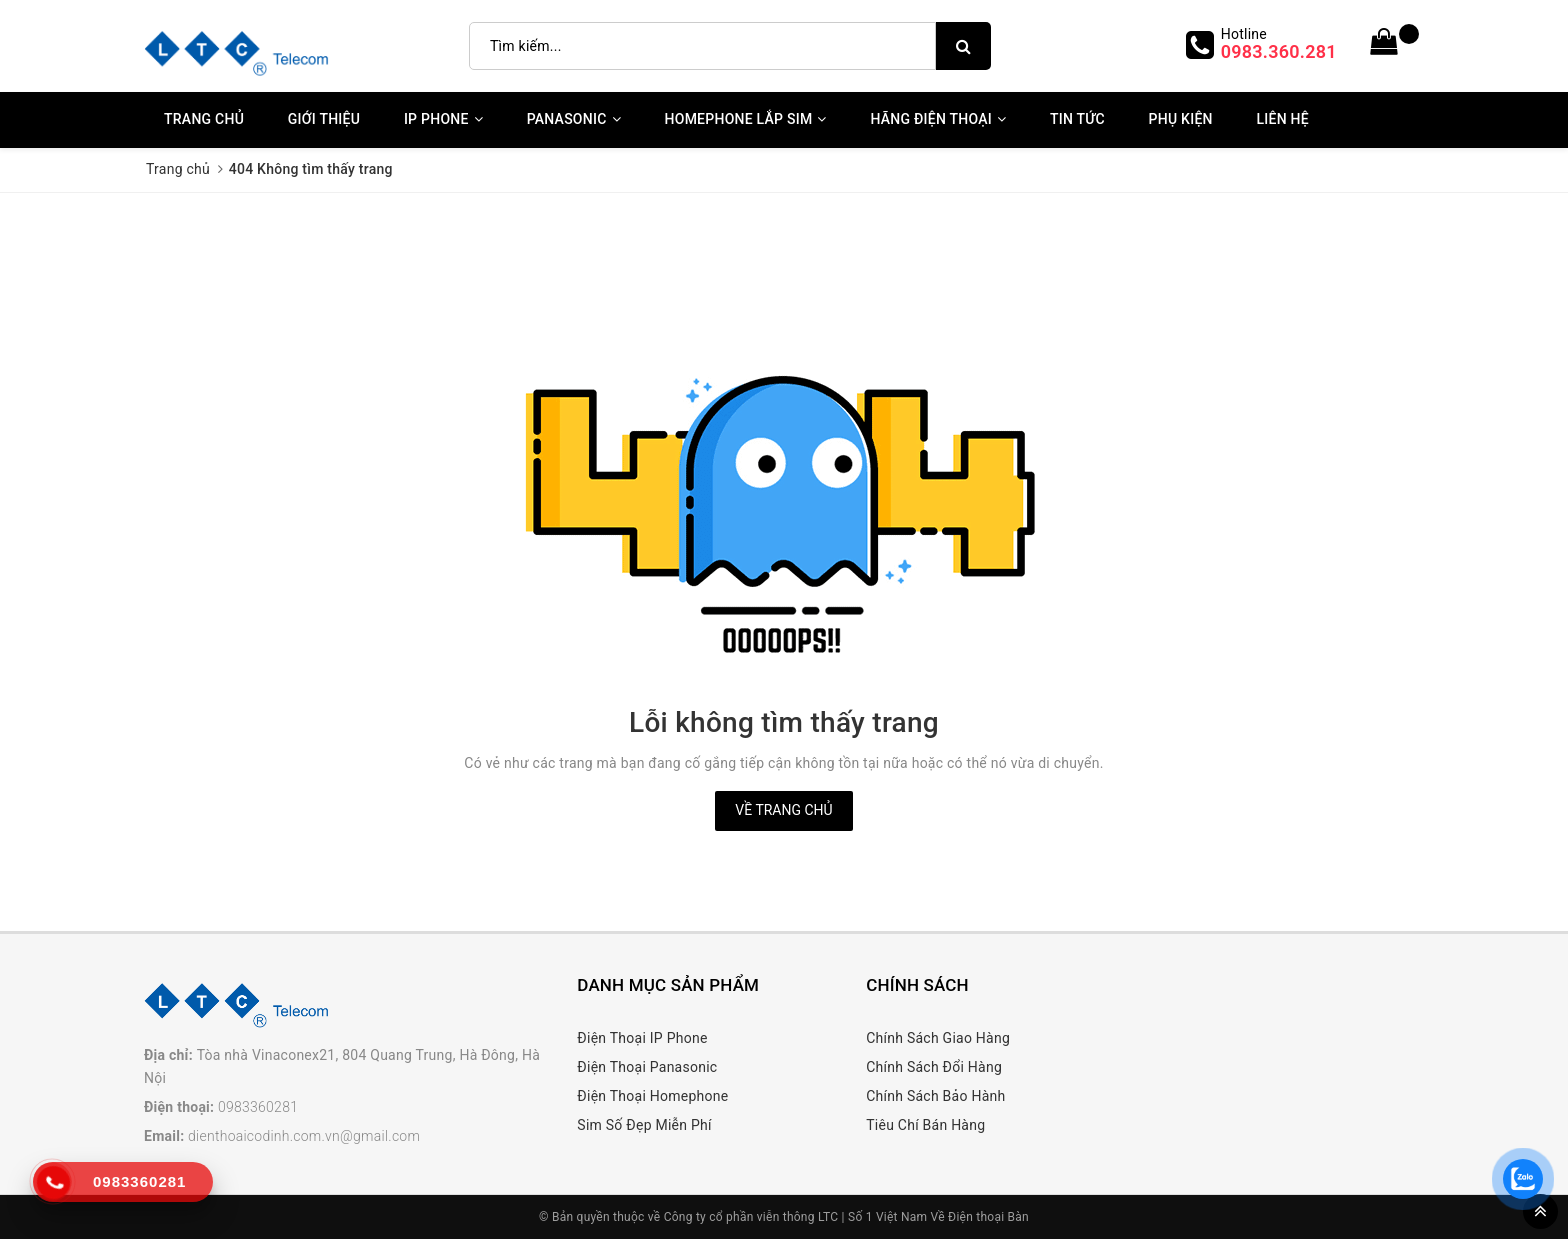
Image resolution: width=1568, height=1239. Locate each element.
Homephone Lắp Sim (746, 119)
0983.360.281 (1279, 51)
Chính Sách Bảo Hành (935, 1096)
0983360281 (258, 1107)
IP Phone (443, 119)
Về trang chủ (783, 810)
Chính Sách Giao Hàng (938, 1038)
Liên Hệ (1282, 119)
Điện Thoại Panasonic (647, 1067)
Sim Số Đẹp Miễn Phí (644, 1125)
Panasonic (574, 119)
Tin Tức (1077, 119)
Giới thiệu (324, 119)
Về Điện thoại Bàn (980, 1217)
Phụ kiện (1181, 119)
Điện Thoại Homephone (652, 1096)
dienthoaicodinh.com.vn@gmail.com (304, 1136)
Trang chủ (204, 119)
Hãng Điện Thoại (938, 119)
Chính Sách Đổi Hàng (934, 1067)
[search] (963, 46)
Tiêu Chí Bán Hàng (925, 1125)
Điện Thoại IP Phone (642, 1038)
